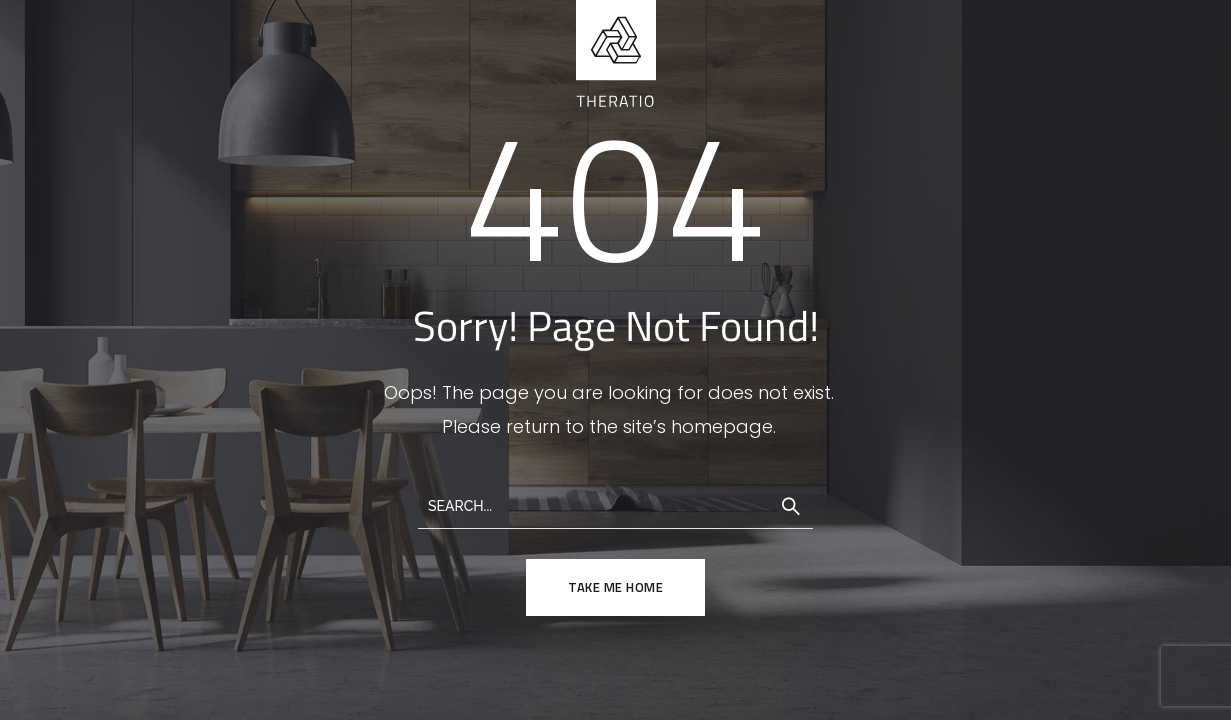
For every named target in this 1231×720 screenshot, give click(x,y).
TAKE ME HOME (615, 587)
